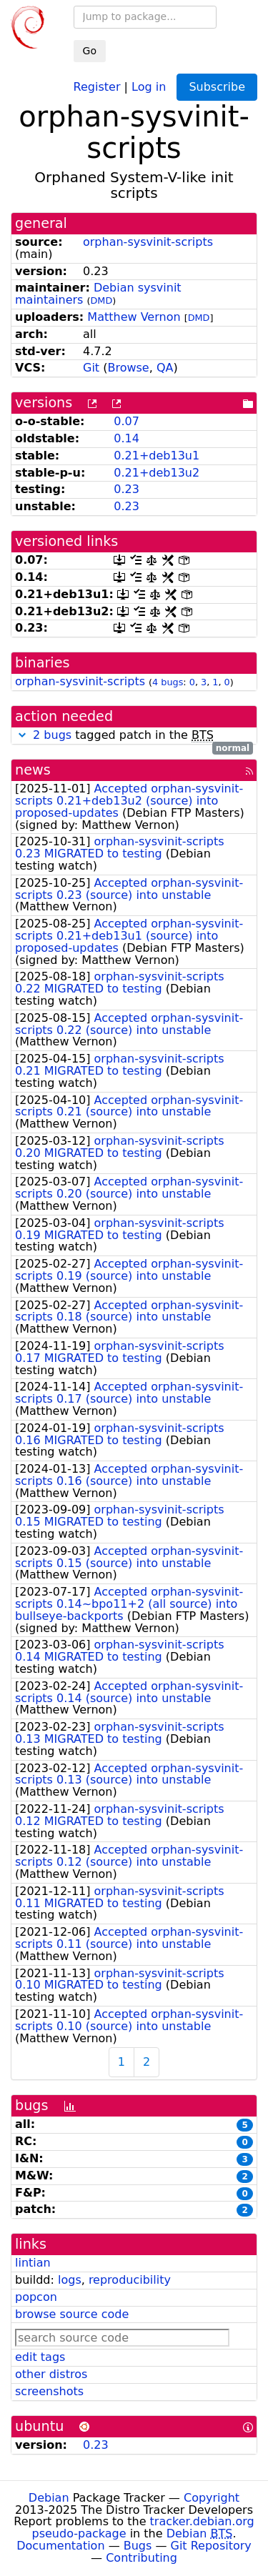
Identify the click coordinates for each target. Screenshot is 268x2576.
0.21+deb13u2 (156, 472)
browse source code (72, 2314)
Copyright (211, 2498)
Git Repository (211, 2545)
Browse (128, 367)
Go (89, 50)
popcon (36, 2297)
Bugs (138, 2545)
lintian (33, 2262)
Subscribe (217, 87)
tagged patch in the (134, 736)
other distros (51, 2374)
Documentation (60, 2545)
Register (97, 86)
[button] (22, 735)
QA (165, 367)
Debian (49, 2498)
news (33, 770)
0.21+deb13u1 (156, 455)
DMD (102, 300)
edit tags (40, 2357)
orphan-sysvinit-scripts (148, 242)
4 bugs (167, 682)
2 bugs (52, 735)
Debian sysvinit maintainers (98, 294)
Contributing (141, 2558)
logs (69, 2280)
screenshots (49, 2391)
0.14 (126, 438)
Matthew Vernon (133, 317)
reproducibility (130, 2280)
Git (91, 367)
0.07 (126, 421)
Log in (148, 86)
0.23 (126, 489)
